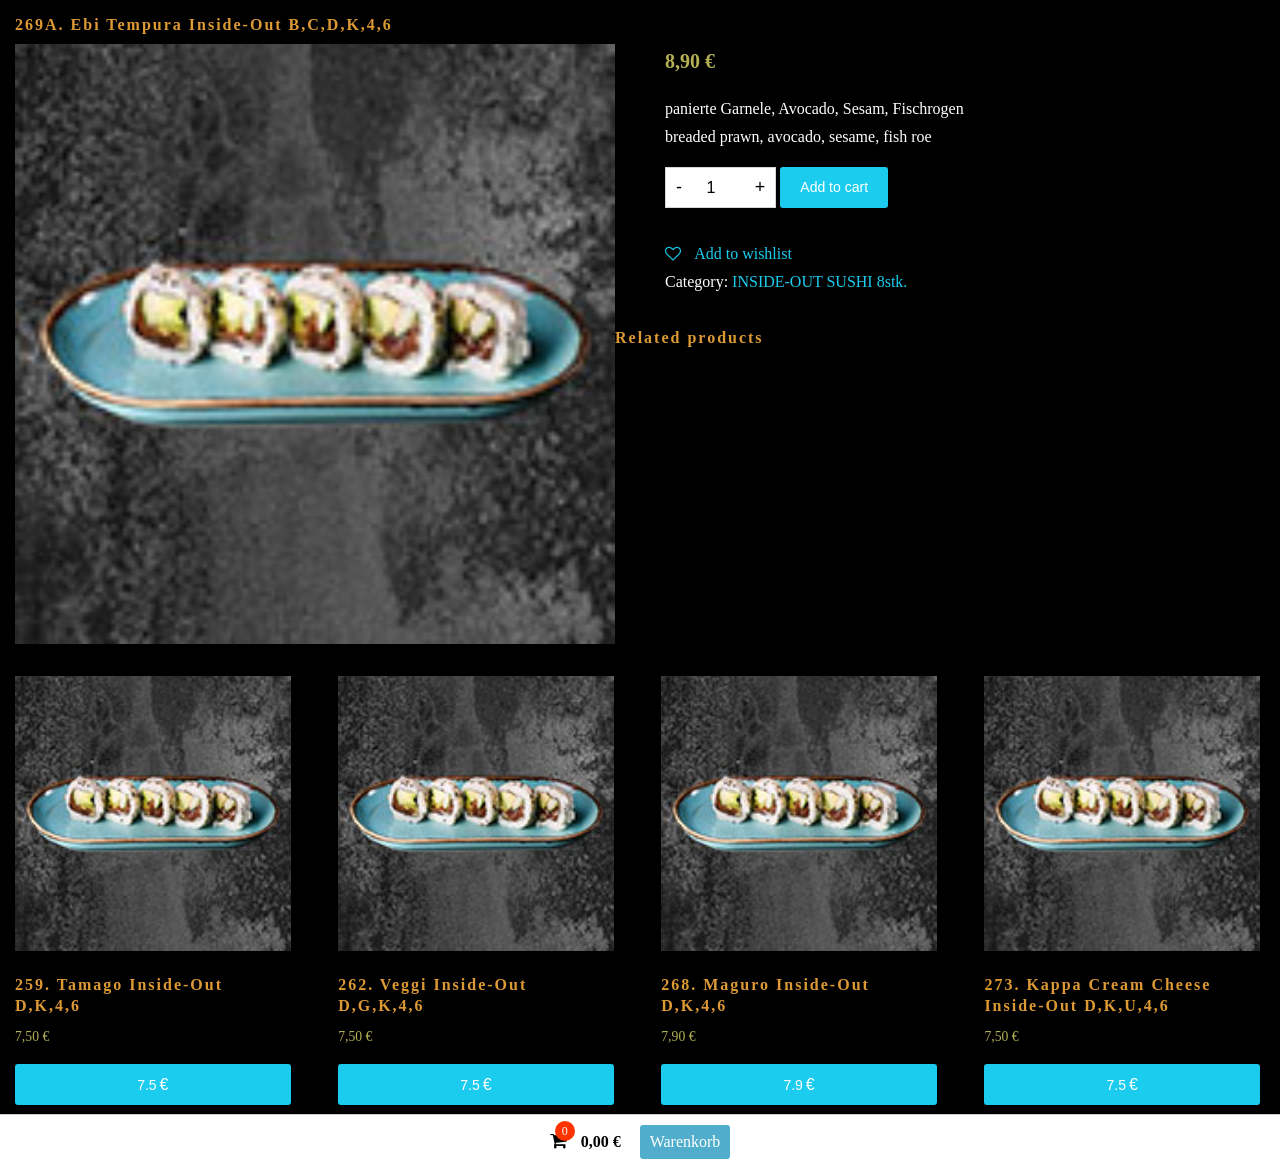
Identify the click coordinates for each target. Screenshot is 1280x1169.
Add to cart (834, 187)
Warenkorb (685, 1141)
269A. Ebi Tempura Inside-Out (204, 24)
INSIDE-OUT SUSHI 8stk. (819, 281)
